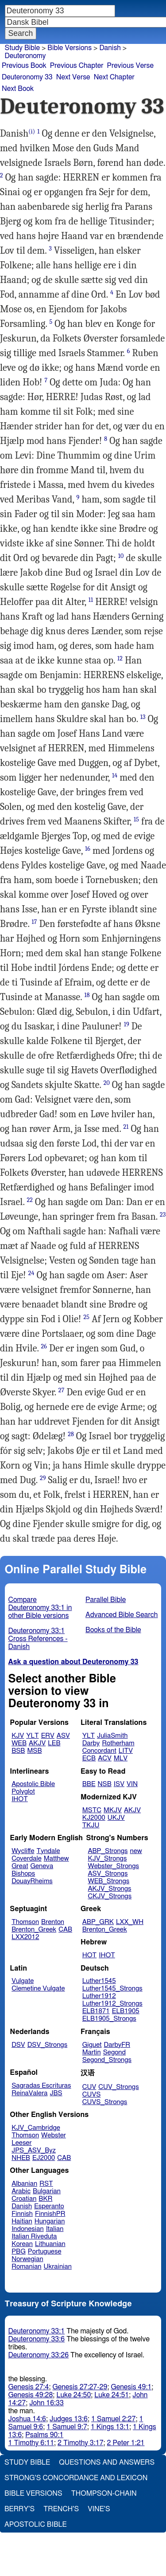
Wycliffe (23, 1851)
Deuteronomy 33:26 (38, 2355)
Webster (53, 2135)
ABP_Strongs (107, 1851)
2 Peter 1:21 (126, 2442)
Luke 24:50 (73, 2395)
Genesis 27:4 (28, 2387)
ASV (63, 1735)
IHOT (20, 1799)
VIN (132, 1784)
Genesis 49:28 (30, 2395)
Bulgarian (47, 2191)
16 (87, 848)
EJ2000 (43, 2158)
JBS (56, 2093)
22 (30, 1200)
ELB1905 (125, 2011)
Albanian (24, 2183)
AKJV (37, 1743)
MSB (34, 1750)
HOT (89, 1955)
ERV (47, 1735)
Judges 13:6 (69, 2419)
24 (31, 1273)
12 (120, 658)
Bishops (23, 1873)
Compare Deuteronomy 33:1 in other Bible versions (40, 1607)
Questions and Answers (106, 2462)
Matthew (56, 1858)
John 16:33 (46, 2403)
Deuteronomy (25, 55)
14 (114, 775)
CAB (65, 1929)
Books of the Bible (113, 1630)
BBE (89, 1784)
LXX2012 (25, 1937)
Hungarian (50, 2221)
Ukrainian (58, 2266)
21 (125, 1127)
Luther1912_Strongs (112, 2003)
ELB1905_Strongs (109, 2018)
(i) (31, 131)
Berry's (19, 2509)
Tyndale (48, 1851)
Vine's (99, 2509)
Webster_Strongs (113, 1866)
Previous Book (24, 65)
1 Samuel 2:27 (113, 2419)
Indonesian (28, 2229)
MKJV (113, 1810)
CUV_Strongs (118, 2087)
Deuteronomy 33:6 (36, 2339)
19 (126, 1024)
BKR (45, 2198)
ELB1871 (96, 2011)
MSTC (91, 1810)
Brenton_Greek (34, 1929)
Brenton (52, 1922)
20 (107, 1083)
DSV (18, 2045)
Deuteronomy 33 (27, 77)
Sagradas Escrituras (41, 2085)
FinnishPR (50, 2214)
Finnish (22, 2214)
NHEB (21, 2158)
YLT (32, 1735)
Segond (114, 2052)
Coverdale (27, 1858)
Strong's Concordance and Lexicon (75, 2478)
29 (43, 1478)
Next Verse (73, 77)
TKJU (91, 1825)
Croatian (24, 2198)
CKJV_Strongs (109, 1896)
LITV (126, 1750)
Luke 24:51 (111, 2395)
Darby (91, 1743)
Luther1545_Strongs (112, 1988)
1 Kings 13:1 (110, 2427)
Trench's (61, 2509)
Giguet (92, 2045)
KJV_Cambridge (36, 2127)
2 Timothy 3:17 (81, 2442)
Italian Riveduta (34, 2236)
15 (136, 819)
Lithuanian (50, 2244)
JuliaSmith (112, 1735)
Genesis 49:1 (131, 2387)
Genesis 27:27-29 (79, 2387)
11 (91, 600)
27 (61, 1390)
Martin (91, 2052)
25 (87, 1317)
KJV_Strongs (107, 1858)
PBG (19, 2251)
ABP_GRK (98, 1922)
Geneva (41, 1866)
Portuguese (45, 2251)
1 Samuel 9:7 (66, 2427)
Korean (22, 2244)
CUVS (91, 2094)
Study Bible (22, 47)
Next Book (18, 88)
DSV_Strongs (47, 2045)
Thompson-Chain (104, 2493)
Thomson (25, 1922)
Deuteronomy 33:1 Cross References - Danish (38, 1638)
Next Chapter (114, 77)
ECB (89, 1758)
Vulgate (23, 1981)
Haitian (22, 2221)
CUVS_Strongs (104, 2102)
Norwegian (27, 2259)
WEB (19, 1743)
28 (71, 1434)
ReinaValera (29, 2093)
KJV (18, 1735)
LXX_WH (129, 1922)
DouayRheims (32, 1881)
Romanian (26, 2266)
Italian (55, 2229)
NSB (105, 1784)
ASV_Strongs (107, 1873)
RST (46, 2183)
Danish (109, 47)
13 (143, 717)
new (136, 1851)
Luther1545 (99, 1981)
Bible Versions (69, 47)
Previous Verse (130, 65)
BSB (18, 1750)
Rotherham (118, 1743)
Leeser (21, 2143)
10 (121, 556)
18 (86, 995)
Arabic (21, 2191)
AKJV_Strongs (109, 1888)
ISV (119, 1784)
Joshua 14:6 (27, 2419)
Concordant (99, 1750)
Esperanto (49, 2206)
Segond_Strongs (106, 2060)
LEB (54, 1743)
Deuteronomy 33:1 (36, 2331)
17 (34, 922)
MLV (120, 1758)
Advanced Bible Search (121, 1614)
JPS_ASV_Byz (34, 2150)
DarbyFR (117, 2045)
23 (163, 1214)
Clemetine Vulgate (38, 1988)
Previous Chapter (77, 65)
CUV (89, 2087)
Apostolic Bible (35, 2524)
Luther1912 (99, 1996)
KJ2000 (93, 1817)
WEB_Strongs (108, 1881)
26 (44, 1346)
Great (20, 1866)
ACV (105, 1758)
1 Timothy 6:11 (31, 2442)
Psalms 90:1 (44, 2435)
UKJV (116, 1817)
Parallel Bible (105, 1599)
